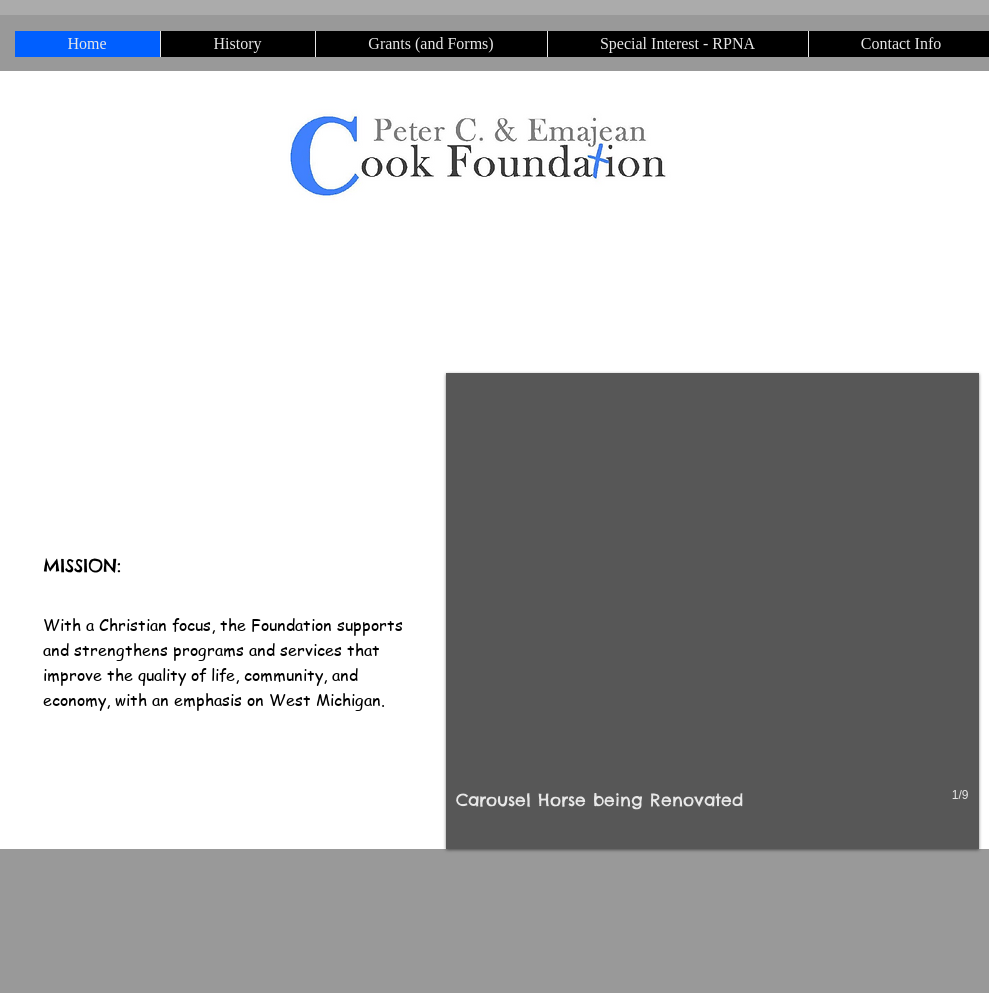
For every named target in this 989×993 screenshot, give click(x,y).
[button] (712, 611)
